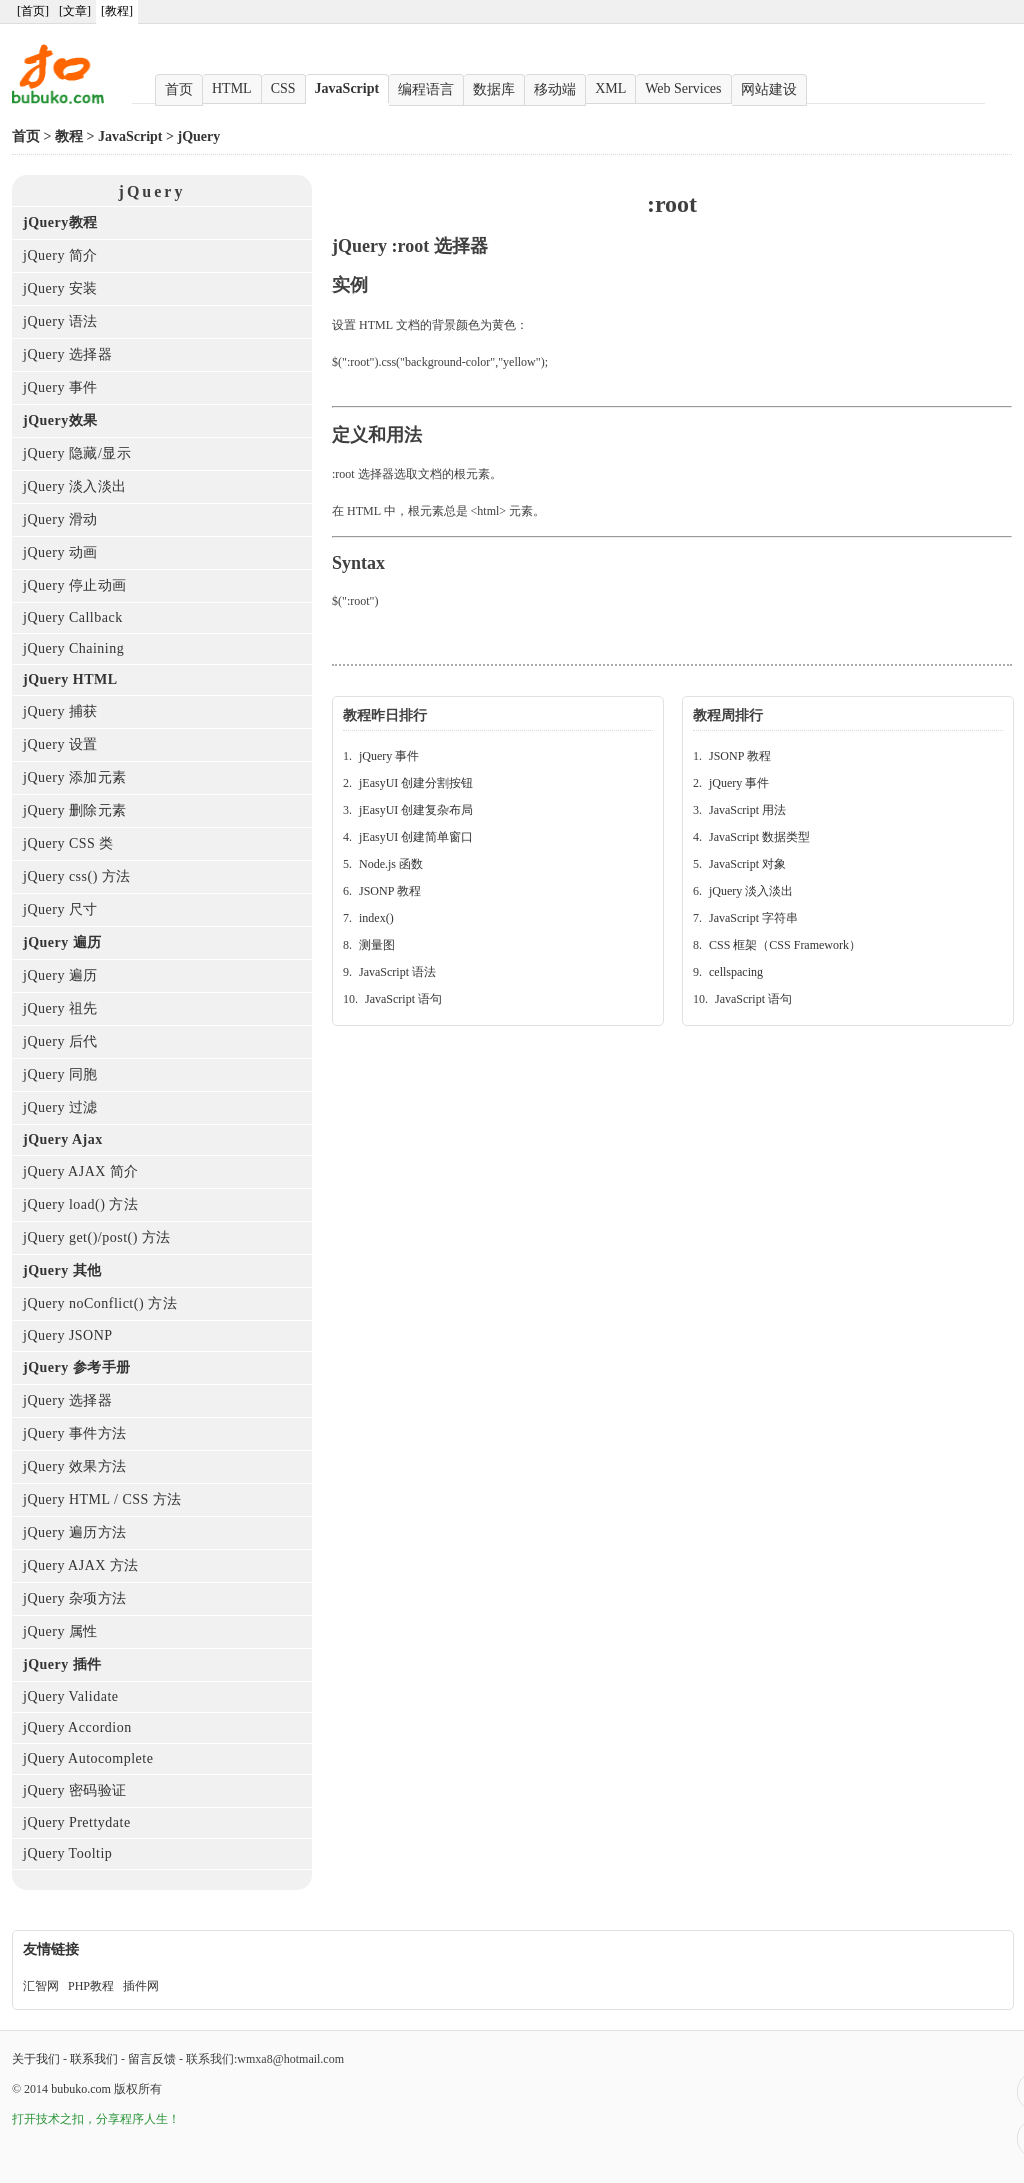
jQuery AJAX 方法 (81, 1565)
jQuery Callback (73, 617)
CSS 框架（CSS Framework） (785, 945)
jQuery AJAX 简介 (81, 1171)
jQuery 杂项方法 (75, 1598)
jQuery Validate (71, 1696)
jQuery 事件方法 (75, 1433)
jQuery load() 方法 (80, 1204)
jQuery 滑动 (60, 519)
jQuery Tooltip (67, 1853)
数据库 (494, 89)
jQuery (199, 136)
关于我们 (36, 2059)
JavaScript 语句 (403, 999)
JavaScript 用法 (747, 810)
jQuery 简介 (60, 255)
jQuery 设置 (60, 744)
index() (376, 918)
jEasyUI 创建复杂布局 (416, 810)
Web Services (683, 88)
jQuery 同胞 (60, 1074)
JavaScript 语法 (397, 972)
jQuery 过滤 (60, 1107)
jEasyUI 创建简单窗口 (416, 837)
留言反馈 (152, 2059)
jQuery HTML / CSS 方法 (102, 1499)
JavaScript (347, 88)
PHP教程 (91, 1986)
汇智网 (41, 1986)
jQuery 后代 (60, 1041)
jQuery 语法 (60, 321)
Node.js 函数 (391, 864)
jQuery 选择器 (67, 354)
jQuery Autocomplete (88, 1758)
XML (610, 88)
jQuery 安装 (60, 288)
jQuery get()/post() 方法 (97, 1237)
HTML (232, 88)
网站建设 (769, 89)
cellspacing (736, 972)
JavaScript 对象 (747, 864)
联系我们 (94, 2059)
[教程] (117, 11)
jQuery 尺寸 (60, 909)
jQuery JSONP (68, 1335)
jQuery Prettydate (77, 1822)
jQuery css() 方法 (77, 876)
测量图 (377, 945)
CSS (283, 88)
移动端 (555, 89)
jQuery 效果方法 (75, 1466)
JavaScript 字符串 (753, 918)
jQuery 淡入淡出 (75, 486)
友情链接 (51, 1949)
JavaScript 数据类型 (759, 837)
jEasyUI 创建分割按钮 (416, 783)
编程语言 (426, 89)
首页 (179, 89)
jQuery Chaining (73, 648)
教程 (69, 136)
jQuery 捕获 (60, 711)
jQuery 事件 (60, 387)
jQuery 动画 (60, 552)
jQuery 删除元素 (75, 810)
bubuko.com (81, 2089)
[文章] (75, 11)
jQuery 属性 (60, 1631)
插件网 (141, 1986)
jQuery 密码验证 (75, 1790)
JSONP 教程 (390, 891)
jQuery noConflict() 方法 (100, 1303)
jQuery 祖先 (60, 1008)
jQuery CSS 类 (68, 843)
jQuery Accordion (77, 1727)
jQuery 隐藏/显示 (77, 453)
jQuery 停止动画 (75, 585)
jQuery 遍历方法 (75, 1532)
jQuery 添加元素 (75, 777)
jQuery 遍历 (60, 975)
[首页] (33, 11)
